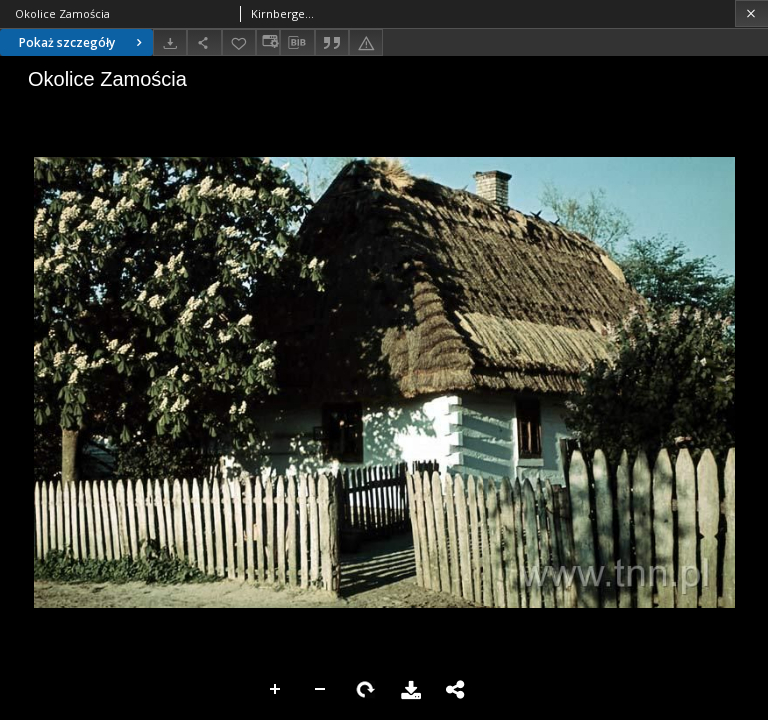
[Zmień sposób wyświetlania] (268, 42)
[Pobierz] (170, 42)
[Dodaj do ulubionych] (239, 42)
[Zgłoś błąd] (366, 42)
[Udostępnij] (204, 42)
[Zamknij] (751, 13)
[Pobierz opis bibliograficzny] (297, 43)
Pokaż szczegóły (83, 42)
